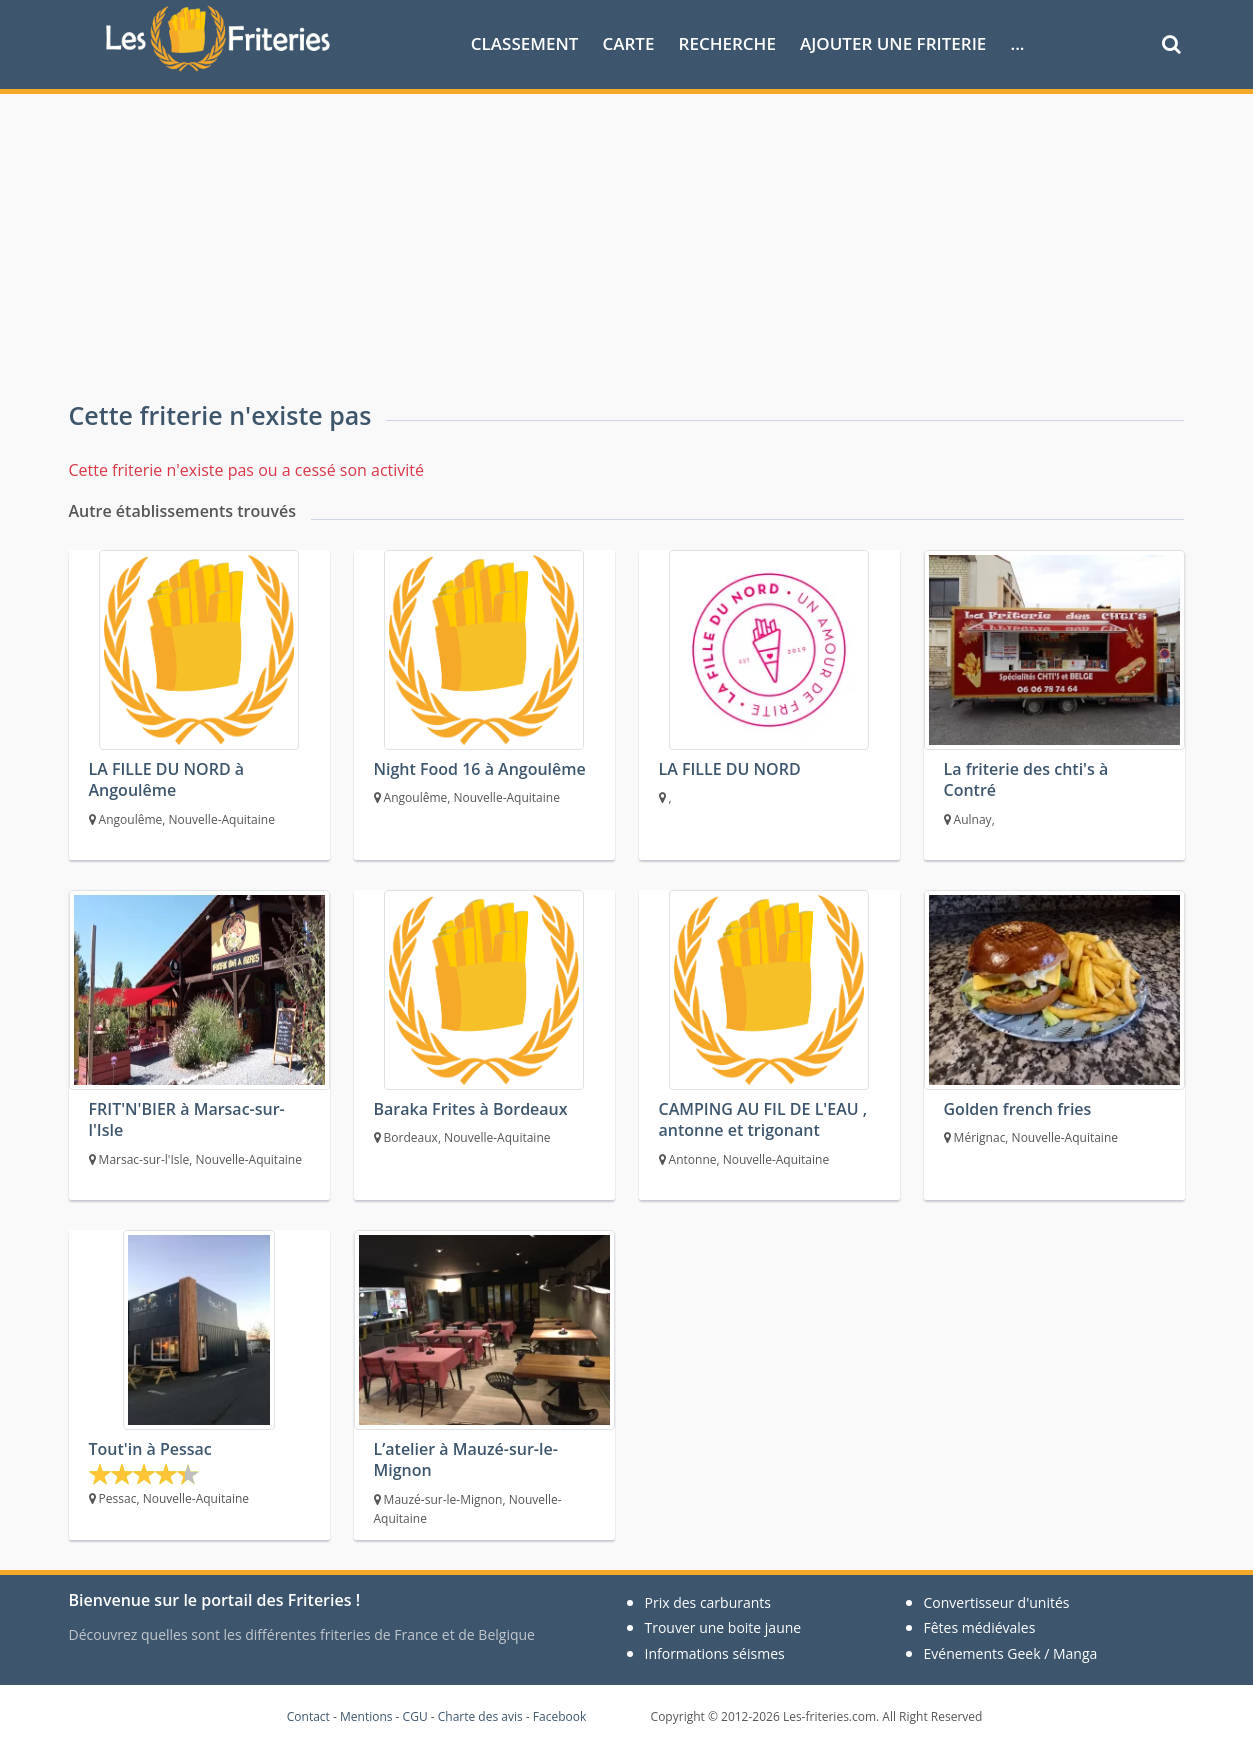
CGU (415, 1716)
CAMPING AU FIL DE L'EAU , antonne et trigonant (763, 1119)
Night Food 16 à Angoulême (480, 769)
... (1017, 43)
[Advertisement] (627, 244)
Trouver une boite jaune (723, 1627)
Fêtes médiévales (980, 1627)
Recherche (727, 43)
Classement (525, 43)
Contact (308, 1716)
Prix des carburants (708, 1602)
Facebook (559, 1716)
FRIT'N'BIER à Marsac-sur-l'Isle (187, 1119)
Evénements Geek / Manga (1011, 1653)
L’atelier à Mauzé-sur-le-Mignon (466, 1459)
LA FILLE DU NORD (730, 769)
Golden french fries (1018, 1109)
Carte (628, 43)
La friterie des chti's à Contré (1026, 779)
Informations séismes (715, 1653)
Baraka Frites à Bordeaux (471, 1109)
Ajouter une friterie (893, 43)
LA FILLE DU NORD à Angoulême (167, 779)
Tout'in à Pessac (150, 1449)
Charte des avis (480, 1716)
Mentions (366, 1716)
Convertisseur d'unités (997, 1602)
